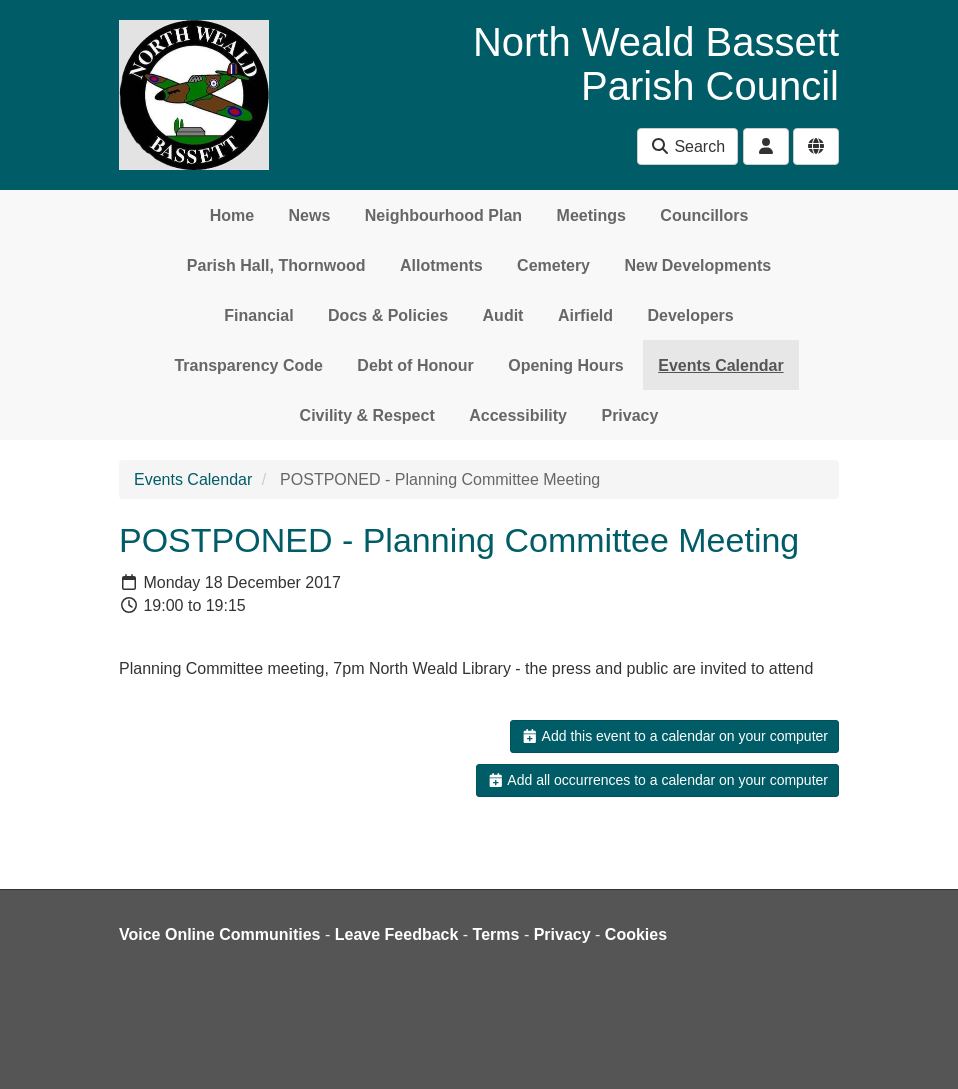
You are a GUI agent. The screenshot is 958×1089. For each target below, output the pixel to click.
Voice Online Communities (220, 934)
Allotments (441, 265)
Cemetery (553, 265)
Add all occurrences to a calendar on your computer (657, 780)
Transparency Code (248, 365)
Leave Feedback (397, 934)
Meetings (591, 215)
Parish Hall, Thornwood (276, 265)
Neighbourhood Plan (443, 215)
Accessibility (518, 415)
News (310, 215)
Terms (496, 934)
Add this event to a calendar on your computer (674, 736)
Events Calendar (720, 365)
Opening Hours (566, 365)
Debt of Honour (415, 365)
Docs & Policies (388, 315)
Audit (503, 315)
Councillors (704, 215)
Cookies (636, 934)
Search (687, 146)
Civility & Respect (367, 415)
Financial (258, 315)
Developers (690, 315)
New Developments (697, 265)
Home (232, 215)
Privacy (629, 415)
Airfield (585, 315)
